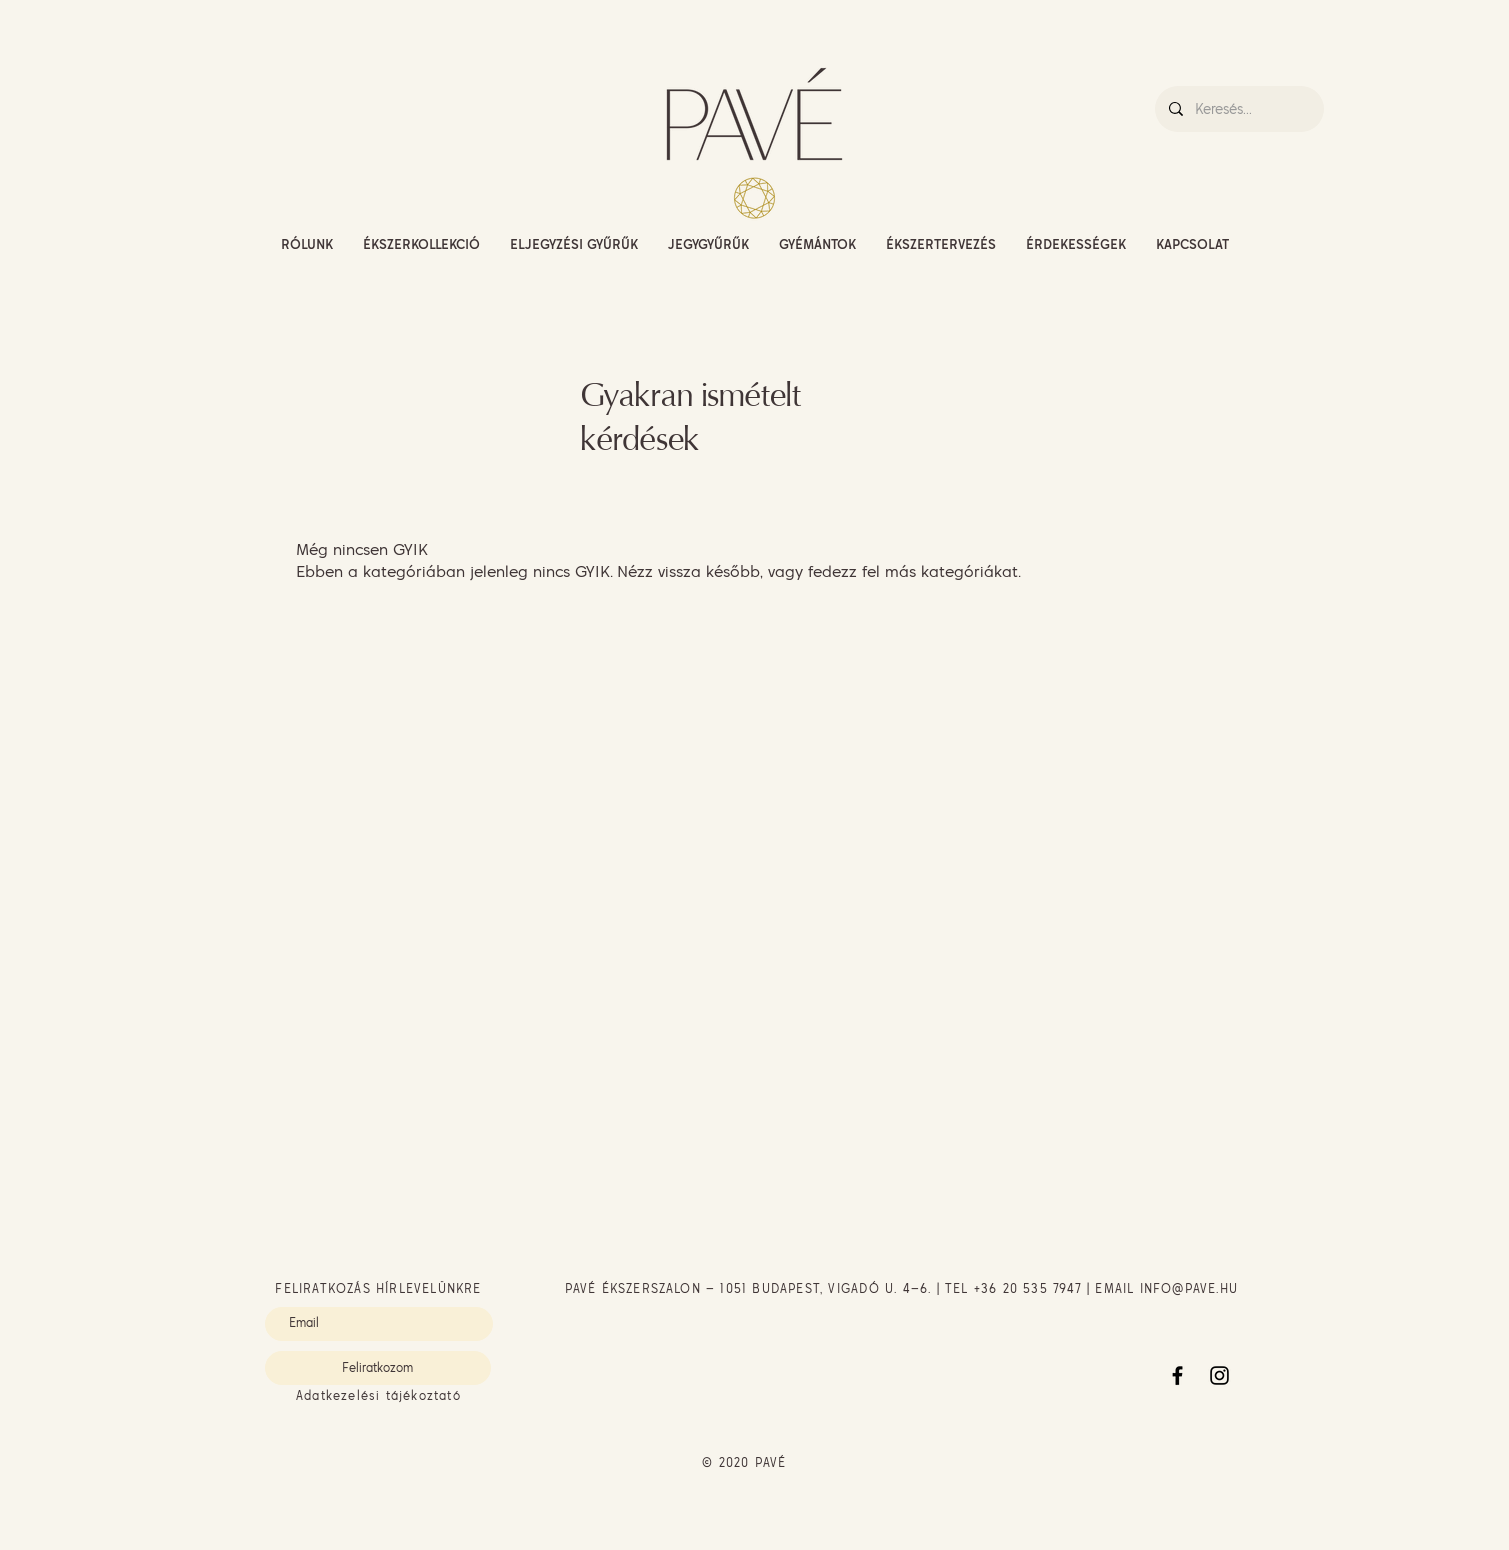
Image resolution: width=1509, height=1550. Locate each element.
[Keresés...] (1238, 109)
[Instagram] (1219, 1375)
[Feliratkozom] (378, 1368)
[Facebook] (1177, 1375)
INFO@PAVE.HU (1189, 1288)
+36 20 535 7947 (1028, 1288)
